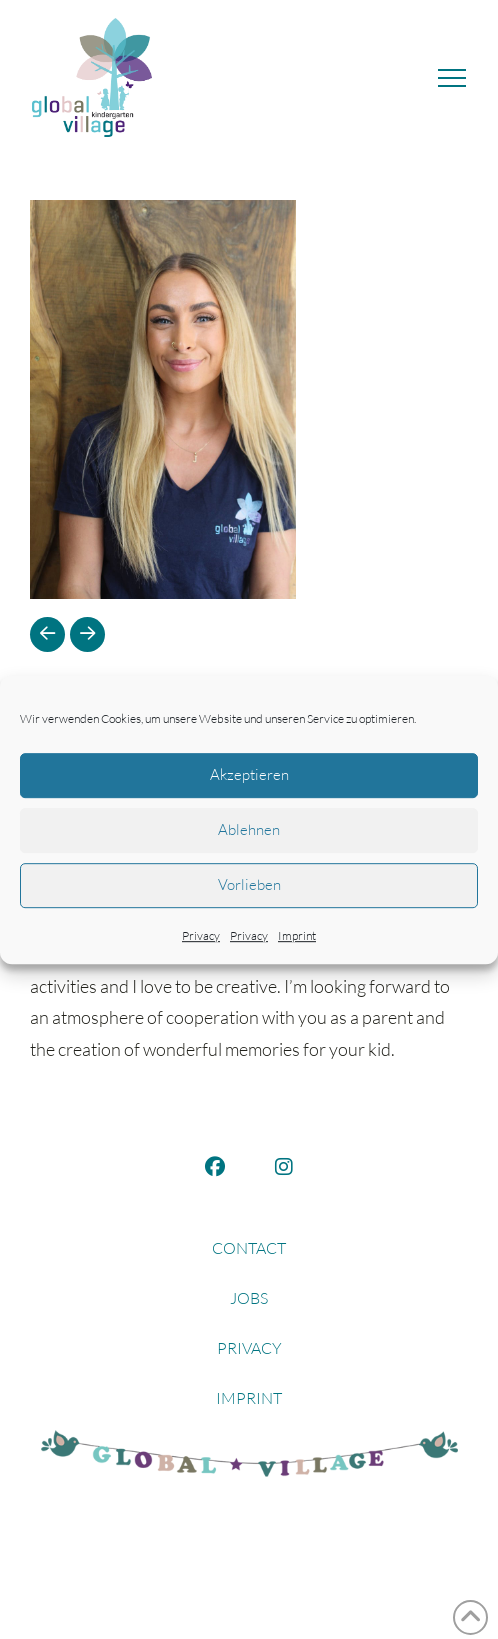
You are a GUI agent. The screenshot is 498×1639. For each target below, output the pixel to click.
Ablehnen (249, 829)
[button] (452, 78)
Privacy (201, 935)
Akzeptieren (249, 774)
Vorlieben (249, 884)
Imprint (297, 935)
